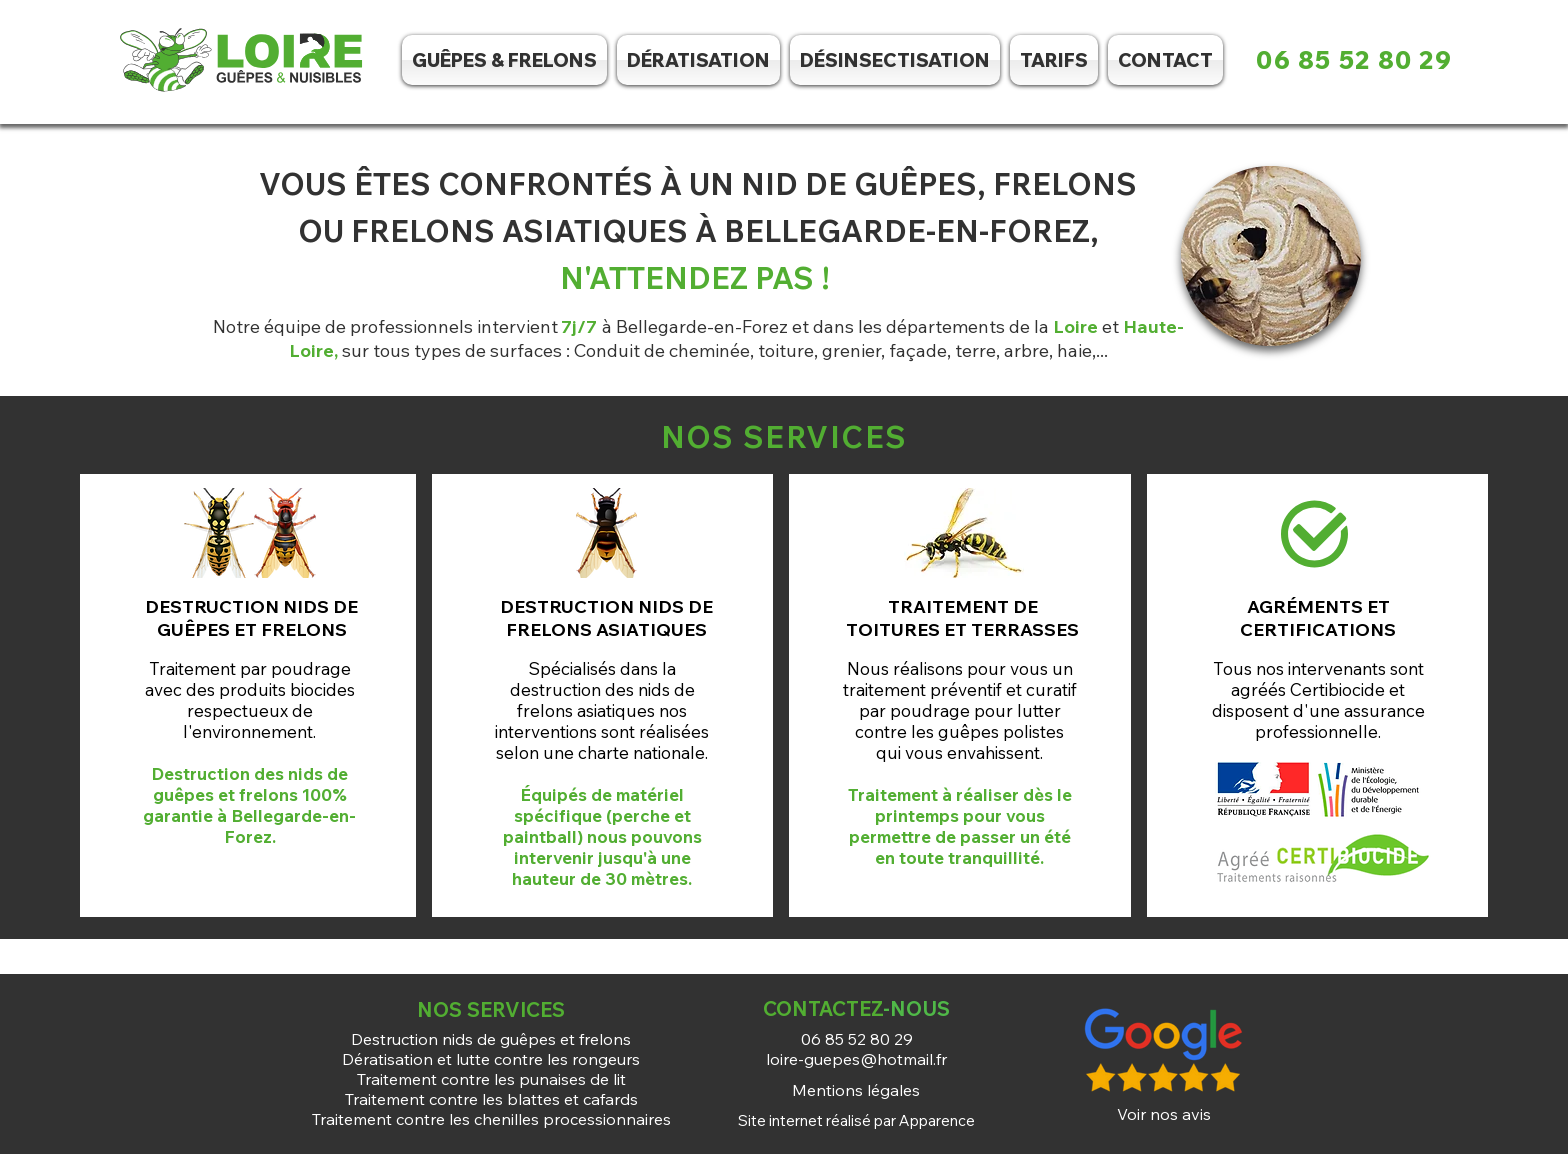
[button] (895, 60)
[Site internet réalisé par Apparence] (856, 1120)
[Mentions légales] (856, 1090)
